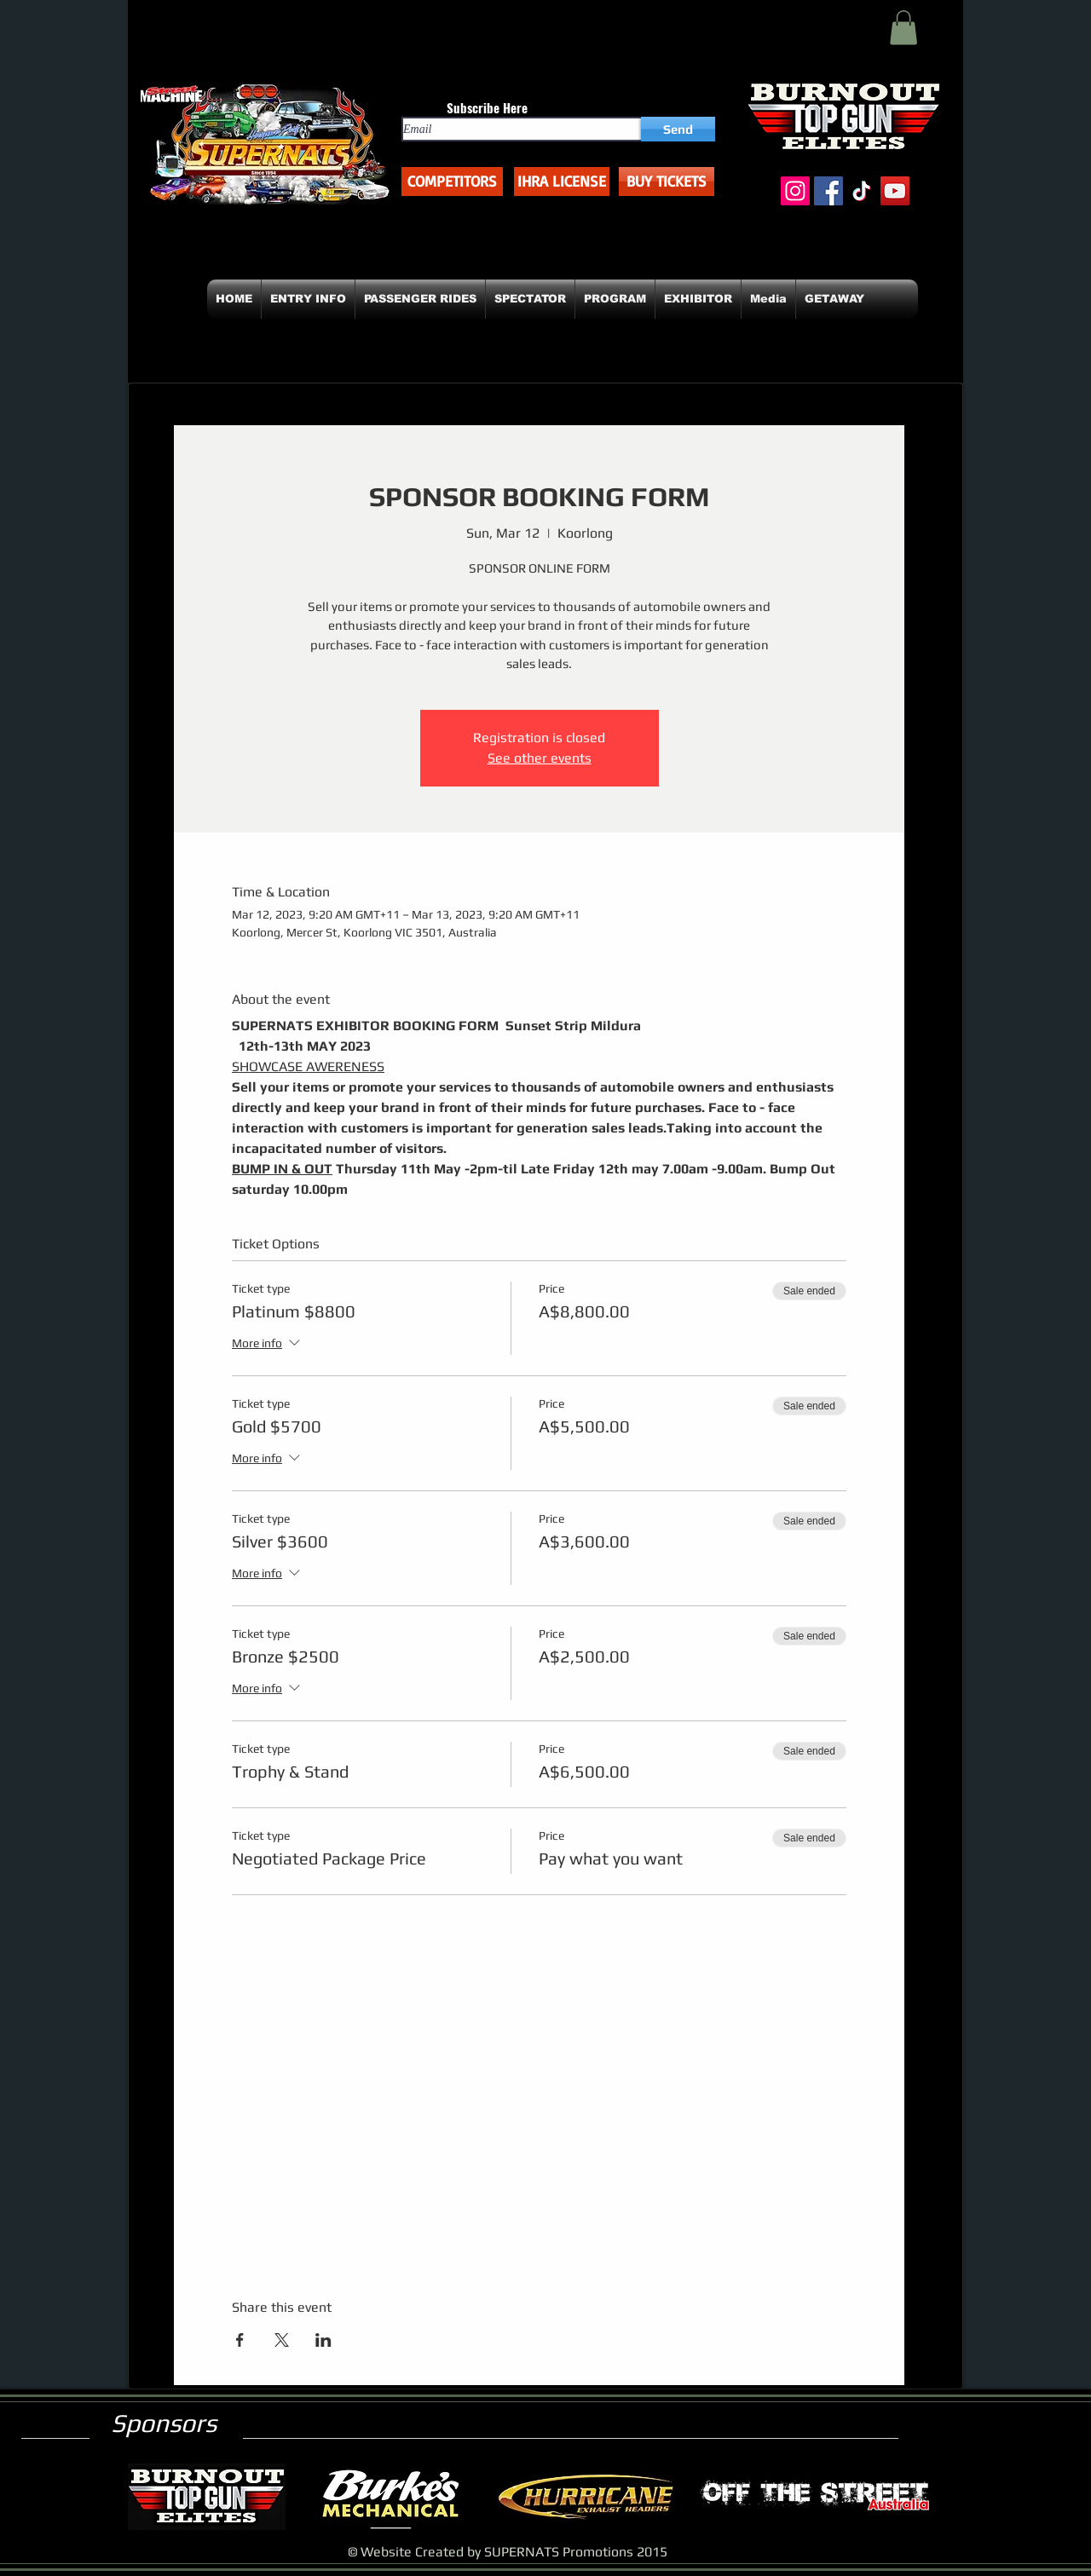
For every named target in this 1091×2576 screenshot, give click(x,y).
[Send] (678, 129)
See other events (540, 758)
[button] (903, 27)
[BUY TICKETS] (666, 181)
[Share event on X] (282, 2340)
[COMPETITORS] (452, 181)
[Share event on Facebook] (240, 2340)
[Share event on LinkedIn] (323, 2340)
